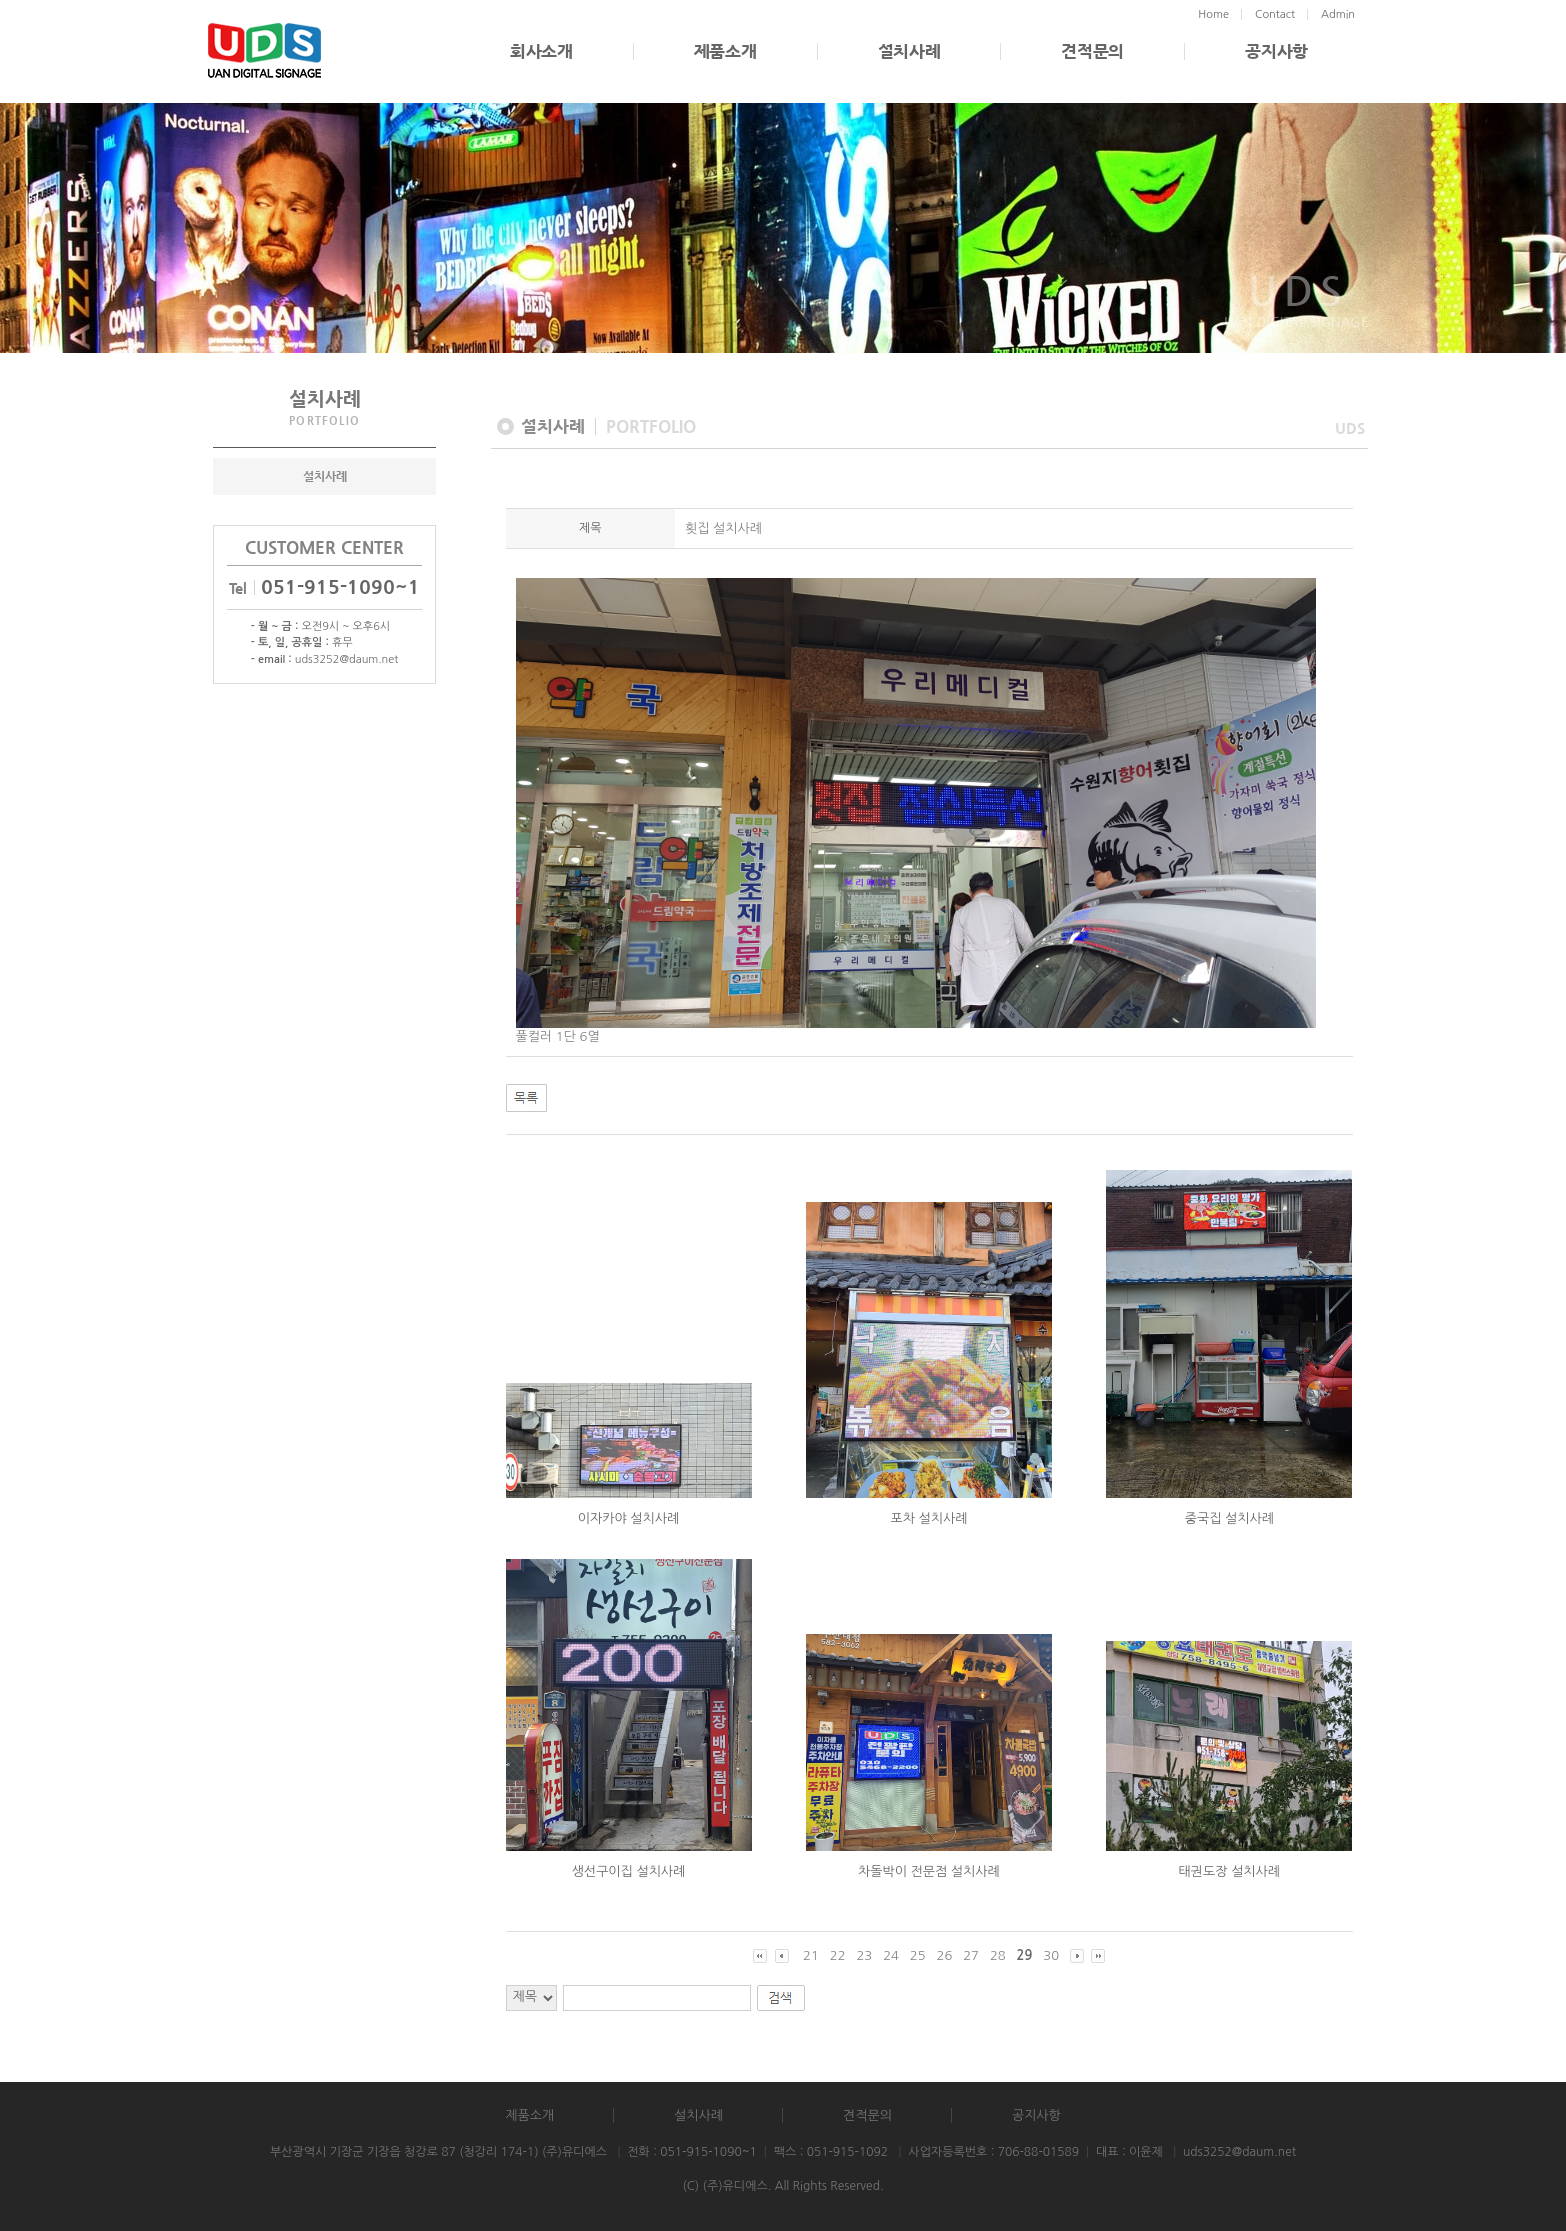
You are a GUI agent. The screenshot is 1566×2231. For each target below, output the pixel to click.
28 (998, 1955)
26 (945, 1955)
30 (1051, 1955)
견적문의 (1092, 51)
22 (838, 1955)
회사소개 (541, 51)
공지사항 (1276, 51)
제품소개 (725, 51)
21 (811, 1955)
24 (891, 1955)
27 (971, 1955)
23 (864, 1955)
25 (918, 1955)
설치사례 (909, 51)
